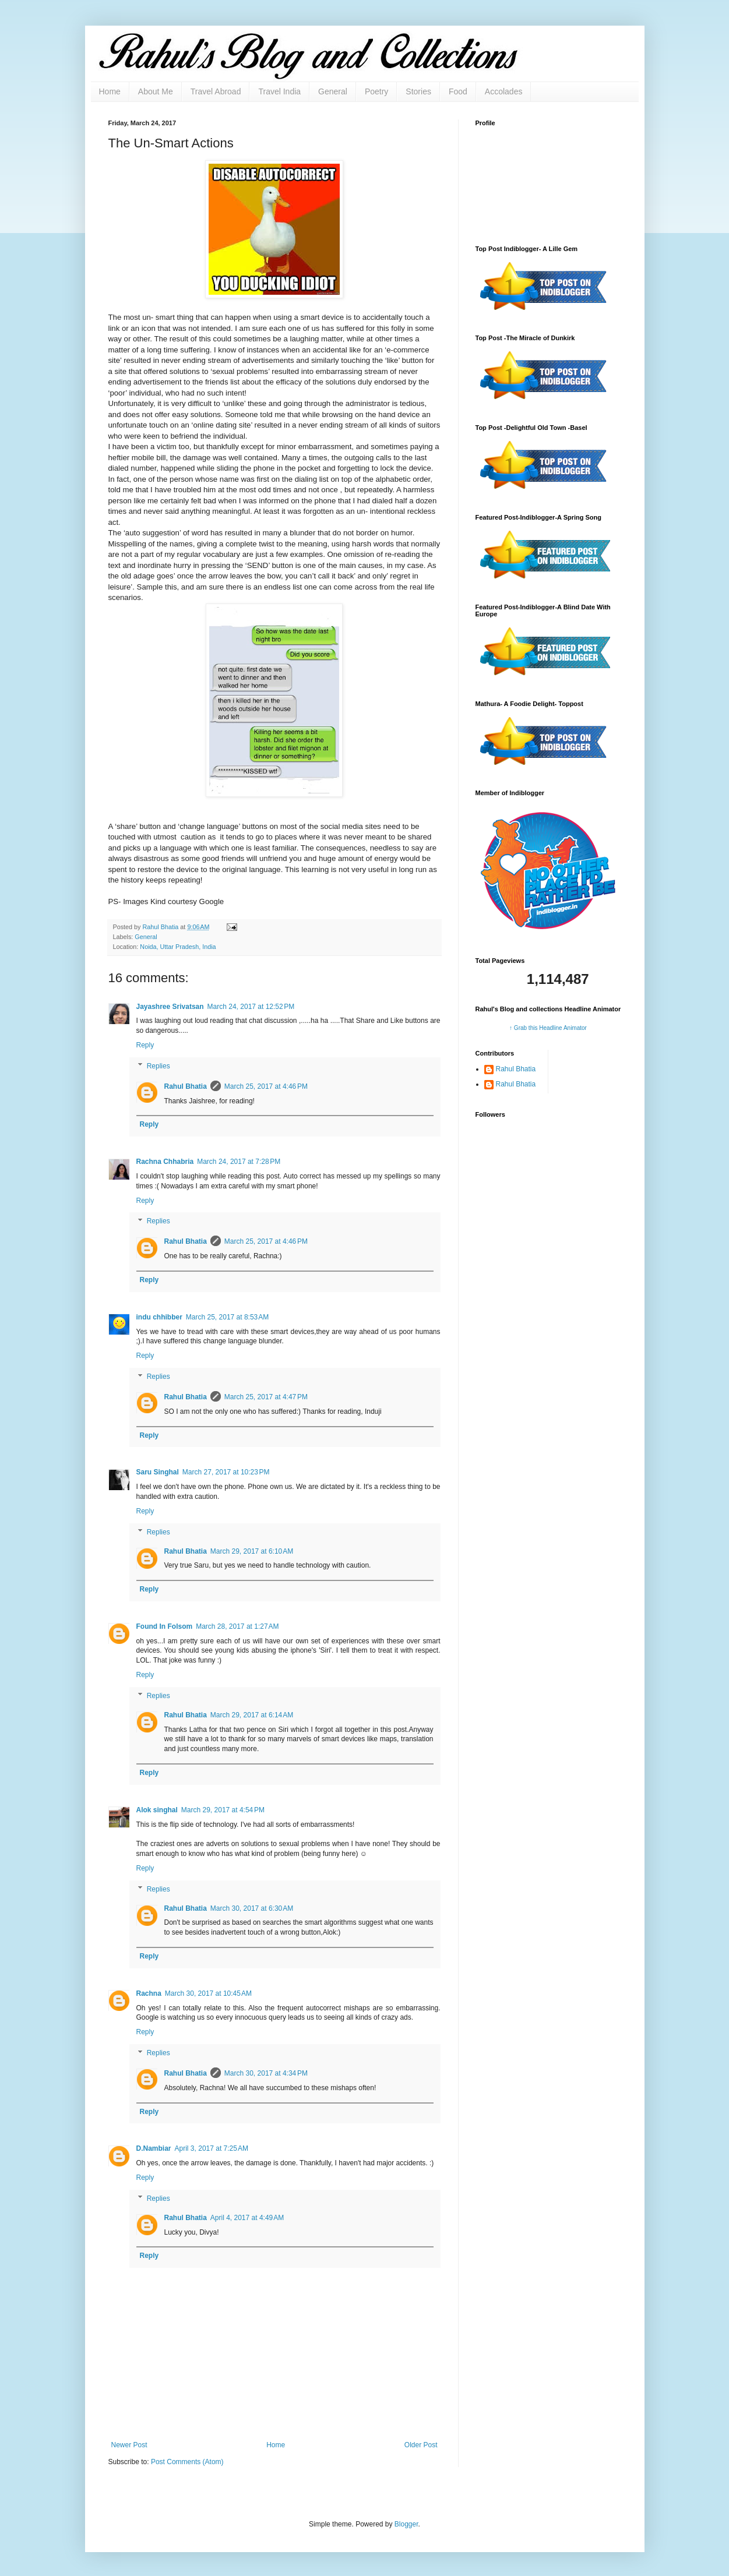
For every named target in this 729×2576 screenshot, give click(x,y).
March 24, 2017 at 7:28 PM (238, 1162)
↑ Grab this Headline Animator (548, 1028)
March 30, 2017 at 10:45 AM (208, 1993)
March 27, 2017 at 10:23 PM (226, 1472)
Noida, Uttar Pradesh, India (178, 946)
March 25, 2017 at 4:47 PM (266, 1397)
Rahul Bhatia (185, 1086)
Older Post (421, 2445)
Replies (158, 1066)
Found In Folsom (164, 1626)
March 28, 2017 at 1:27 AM (237, 1626)
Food (458, 91)
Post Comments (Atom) (187, 2462)
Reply (145, 1045)
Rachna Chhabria (165, 1162)
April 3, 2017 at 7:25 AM (211, 2148)
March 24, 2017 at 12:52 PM (251, 1007)
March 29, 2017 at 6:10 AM (251, 1551)
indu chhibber (159, 1317)
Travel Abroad (216, 91)
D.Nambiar (153, 2148)
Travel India (279, 91)
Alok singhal (157, 1810)
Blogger (406, 2524)
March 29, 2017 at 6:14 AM (251, 1715)
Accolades (504, 91)
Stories (418, 91)
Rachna (148, 1993)
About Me (155, 91)
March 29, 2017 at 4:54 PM (223, 1810)
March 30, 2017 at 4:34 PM (266, 2073)
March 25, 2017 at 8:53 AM (227, 1317)
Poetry (376, 91)
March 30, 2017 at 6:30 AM (251, 1908)
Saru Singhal (157, 1472)
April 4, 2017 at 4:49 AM (247, 2218)
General (332, 91)
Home (110, 91)
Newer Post (129, 2445)
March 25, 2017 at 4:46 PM (266, 1086)
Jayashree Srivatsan (170, 1007)
